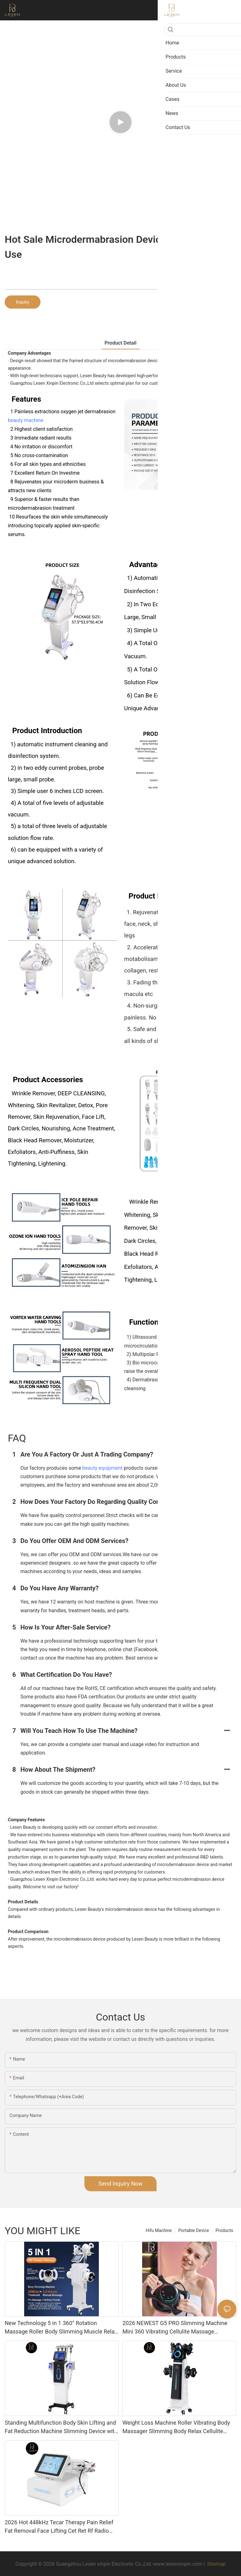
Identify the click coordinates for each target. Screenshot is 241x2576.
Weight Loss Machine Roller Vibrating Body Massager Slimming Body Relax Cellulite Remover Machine (176, 2427)
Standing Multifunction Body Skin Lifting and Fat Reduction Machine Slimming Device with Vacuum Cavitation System (61, 2427)
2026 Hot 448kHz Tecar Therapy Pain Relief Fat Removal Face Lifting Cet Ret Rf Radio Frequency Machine (59, 2527)
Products (224, 2230)
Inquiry (22, 302)
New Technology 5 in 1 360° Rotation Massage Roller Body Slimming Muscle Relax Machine (61, 2328)
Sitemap (216, 2564)
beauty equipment (102, 1468)
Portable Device (193, 2230)
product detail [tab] (120, 343)
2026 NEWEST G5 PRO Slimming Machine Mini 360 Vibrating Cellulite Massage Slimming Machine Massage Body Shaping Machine (175, 2328)
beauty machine (25, 420)
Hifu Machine (159, 2230)
